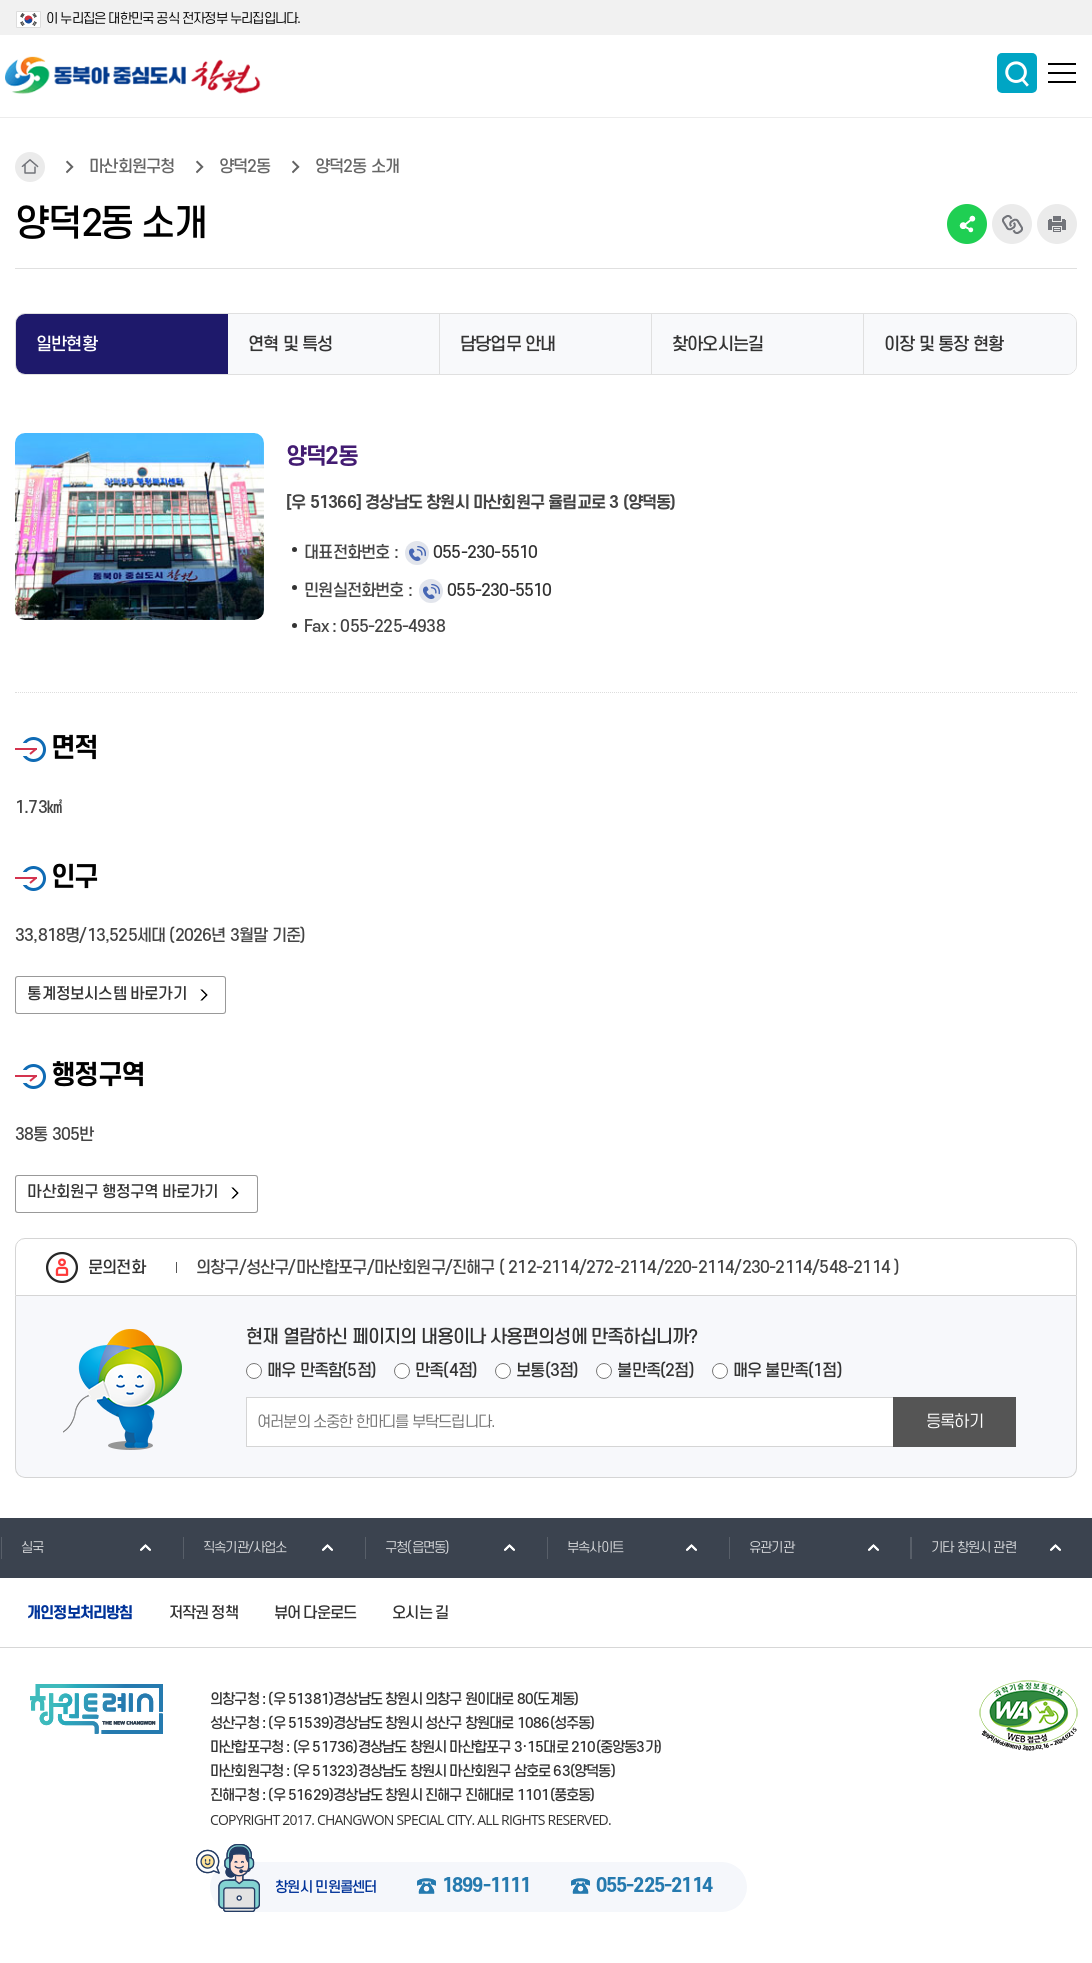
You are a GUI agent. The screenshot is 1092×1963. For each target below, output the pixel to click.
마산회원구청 (131, 167)
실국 (21, 1552)
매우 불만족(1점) (787, 1376)
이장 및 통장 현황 (943, 344)
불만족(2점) (655, 1376)
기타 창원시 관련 (963, 1552)
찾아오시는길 (717, 344)
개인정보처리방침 (80, 1617)
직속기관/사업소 (234, 1552)
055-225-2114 (654, 1892)
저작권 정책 (203, 1617)
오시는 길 (420, 1617)
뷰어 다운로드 (315, 1617)
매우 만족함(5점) (321, 1376)
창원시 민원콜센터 (326, 1893)
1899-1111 (486, 1892)
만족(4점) (446, 1376)
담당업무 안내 (507, 344)
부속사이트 (584, 1552)
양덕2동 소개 (357, 167)
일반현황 (66, 344)
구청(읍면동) (406, 1552)
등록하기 (954, 1427)
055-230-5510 (485, 553)
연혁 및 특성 (290, 344)
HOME (30, 167)
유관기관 (761, 1552)
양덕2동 (245, 167)
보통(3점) (547, 1376)
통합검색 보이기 (1017, 73)
